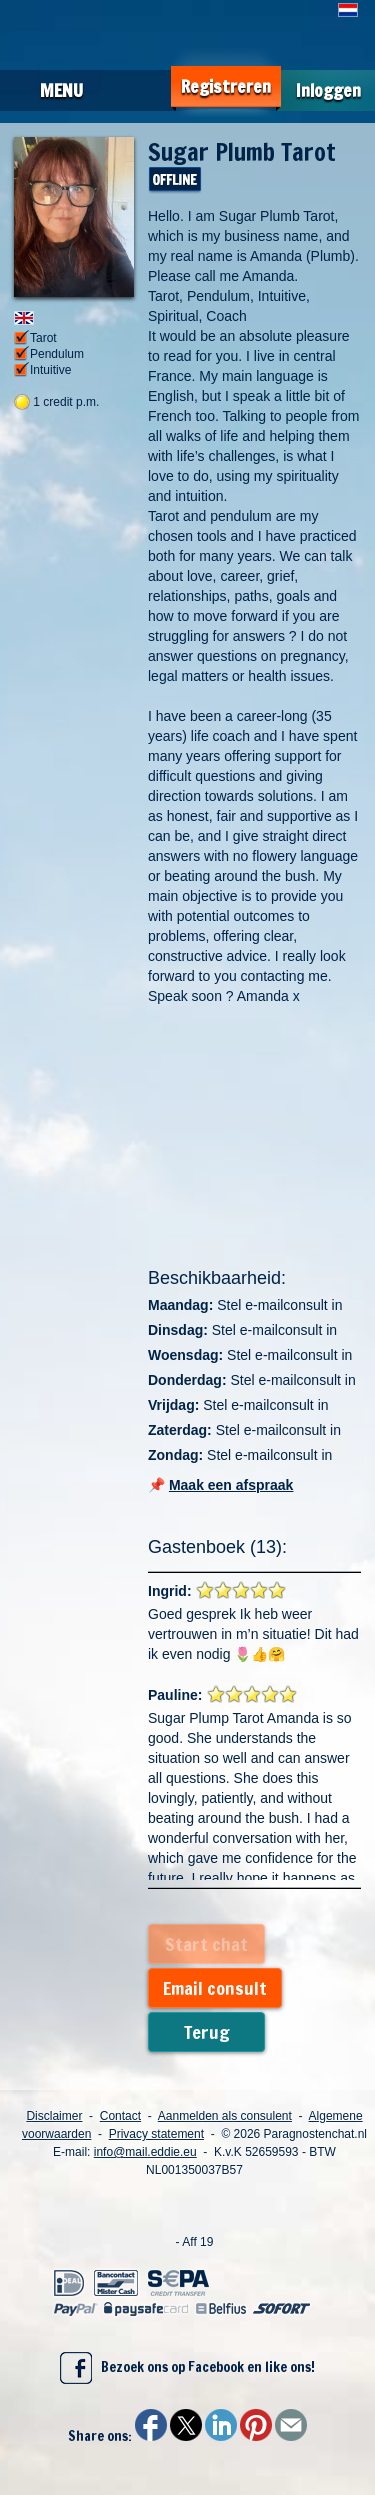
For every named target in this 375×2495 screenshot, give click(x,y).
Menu (61, 90)
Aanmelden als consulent (225, 2116)
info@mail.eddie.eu (145, 2152)
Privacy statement (156, 2134)
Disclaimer (54, 2116)
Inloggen (328, 90)
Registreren (226, 86)
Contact (120, 2116)
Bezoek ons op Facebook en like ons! (187, 2368)
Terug (207, 2032)
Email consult (215, 1988)
